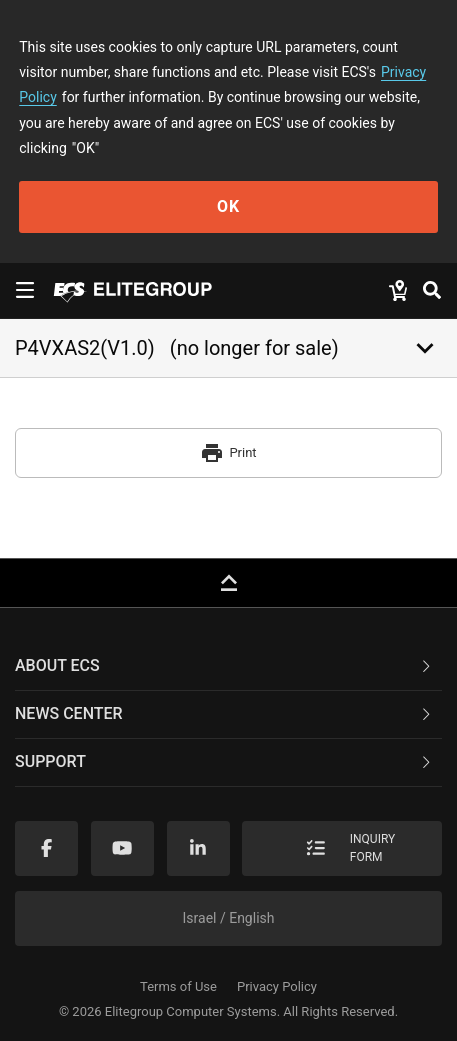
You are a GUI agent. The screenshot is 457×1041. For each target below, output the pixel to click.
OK (228, 206)
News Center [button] (224, 713)
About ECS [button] (224, 665)
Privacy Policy (277, 986)
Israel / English (229, 918)
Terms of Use (178, 986)
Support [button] (224, 761)
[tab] (228, 667)
